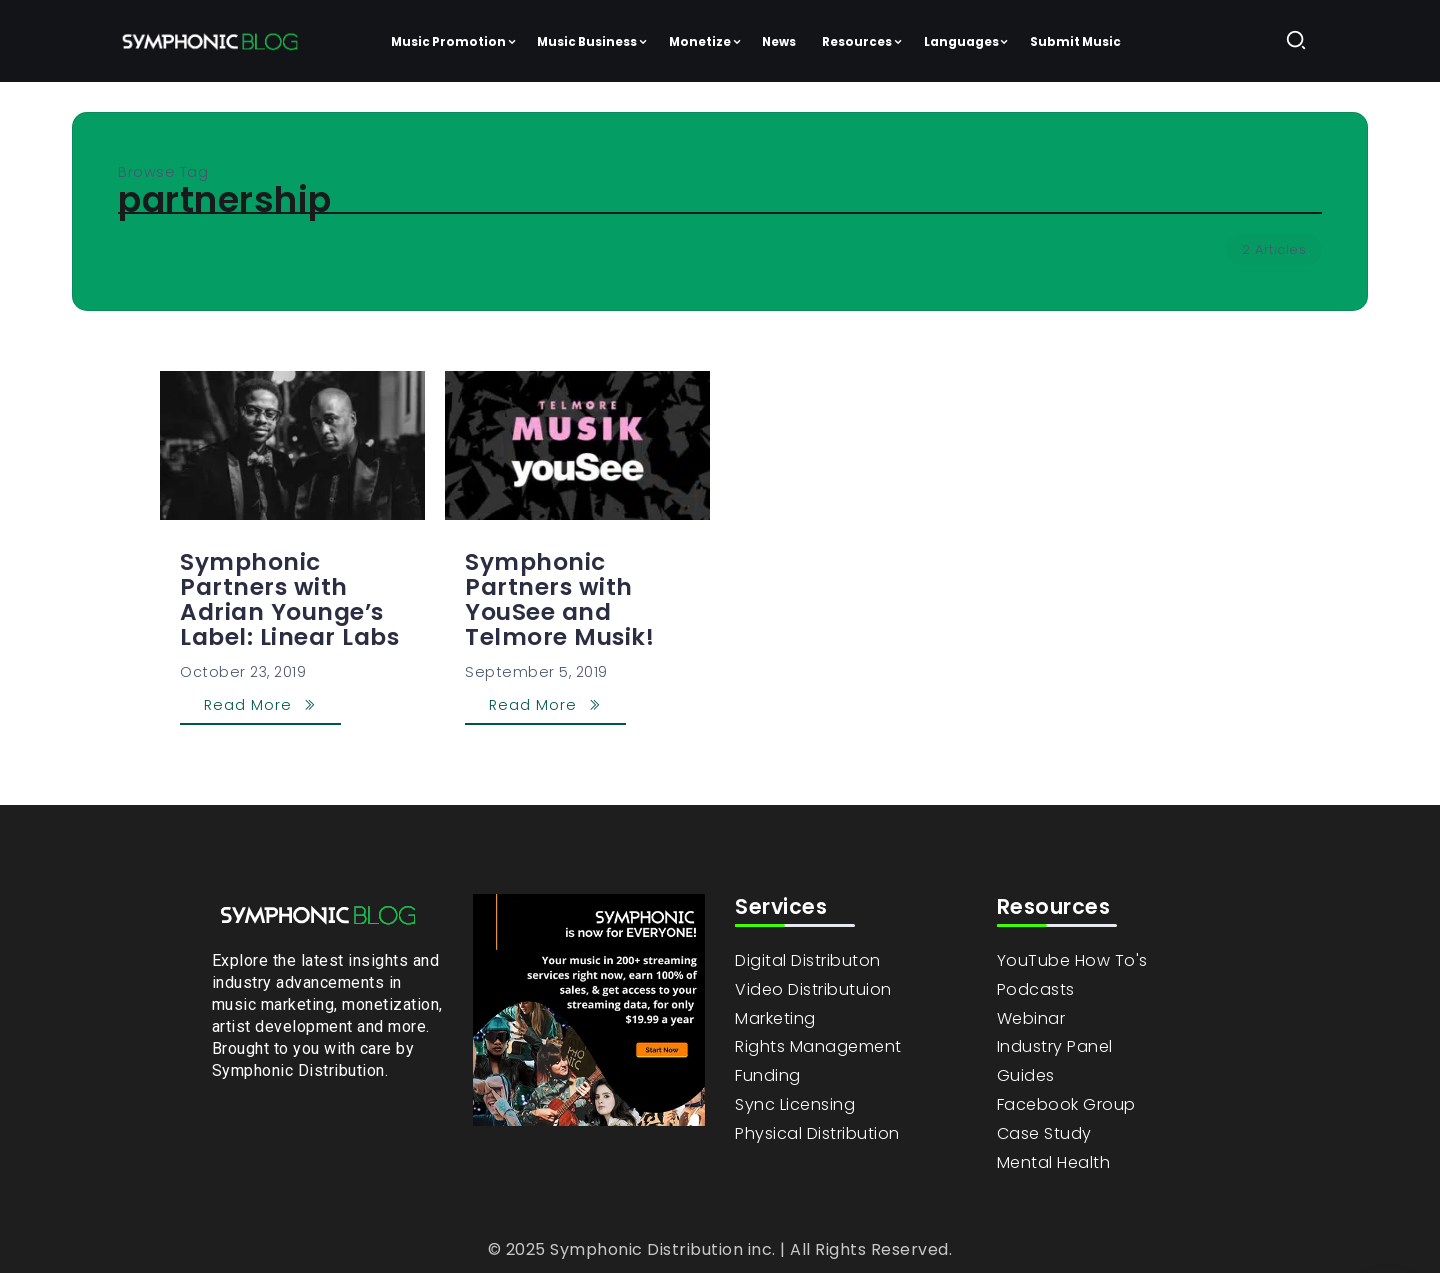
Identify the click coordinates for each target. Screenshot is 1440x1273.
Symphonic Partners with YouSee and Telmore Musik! (559, 599)
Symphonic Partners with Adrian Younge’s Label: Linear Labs (289, 599)
